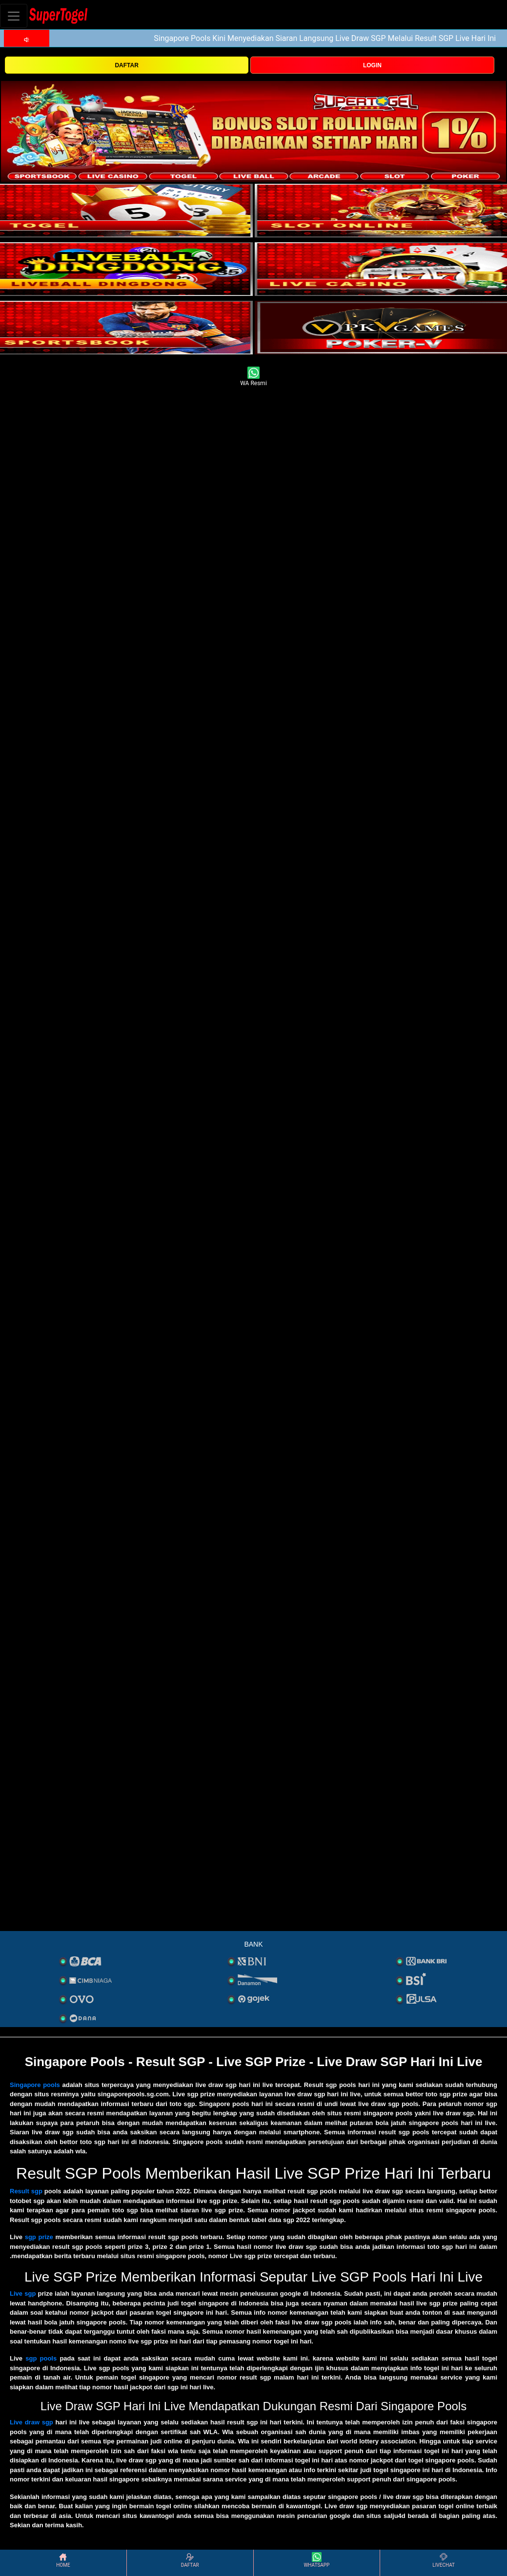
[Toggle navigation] (13, 16)
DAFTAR (126, 65)
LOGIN (372, 65)
